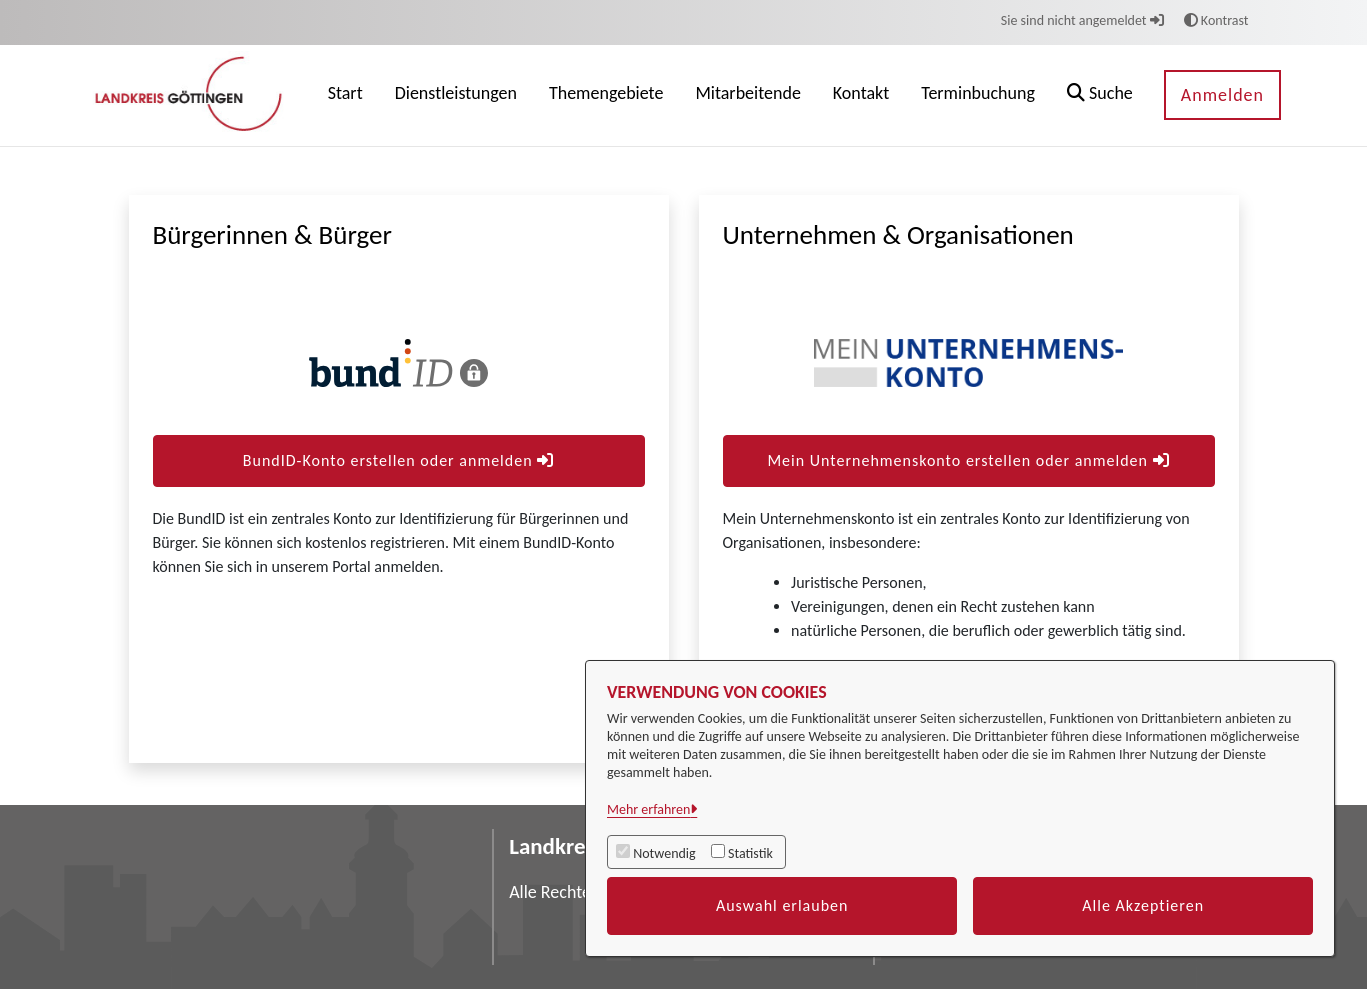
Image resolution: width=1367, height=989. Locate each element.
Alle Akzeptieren (1143, 905)
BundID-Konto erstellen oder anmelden (398, 460)
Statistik (750, 853)
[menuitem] (345, 95)
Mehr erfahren (648, 809)
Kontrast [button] (1216, 20)
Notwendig (664, 853)
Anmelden (1222, 95)
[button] (1100, 95)
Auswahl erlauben (782, 905)
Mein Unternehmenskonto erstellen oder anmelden (968, 460)
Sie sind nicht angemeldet (1082, 20)
